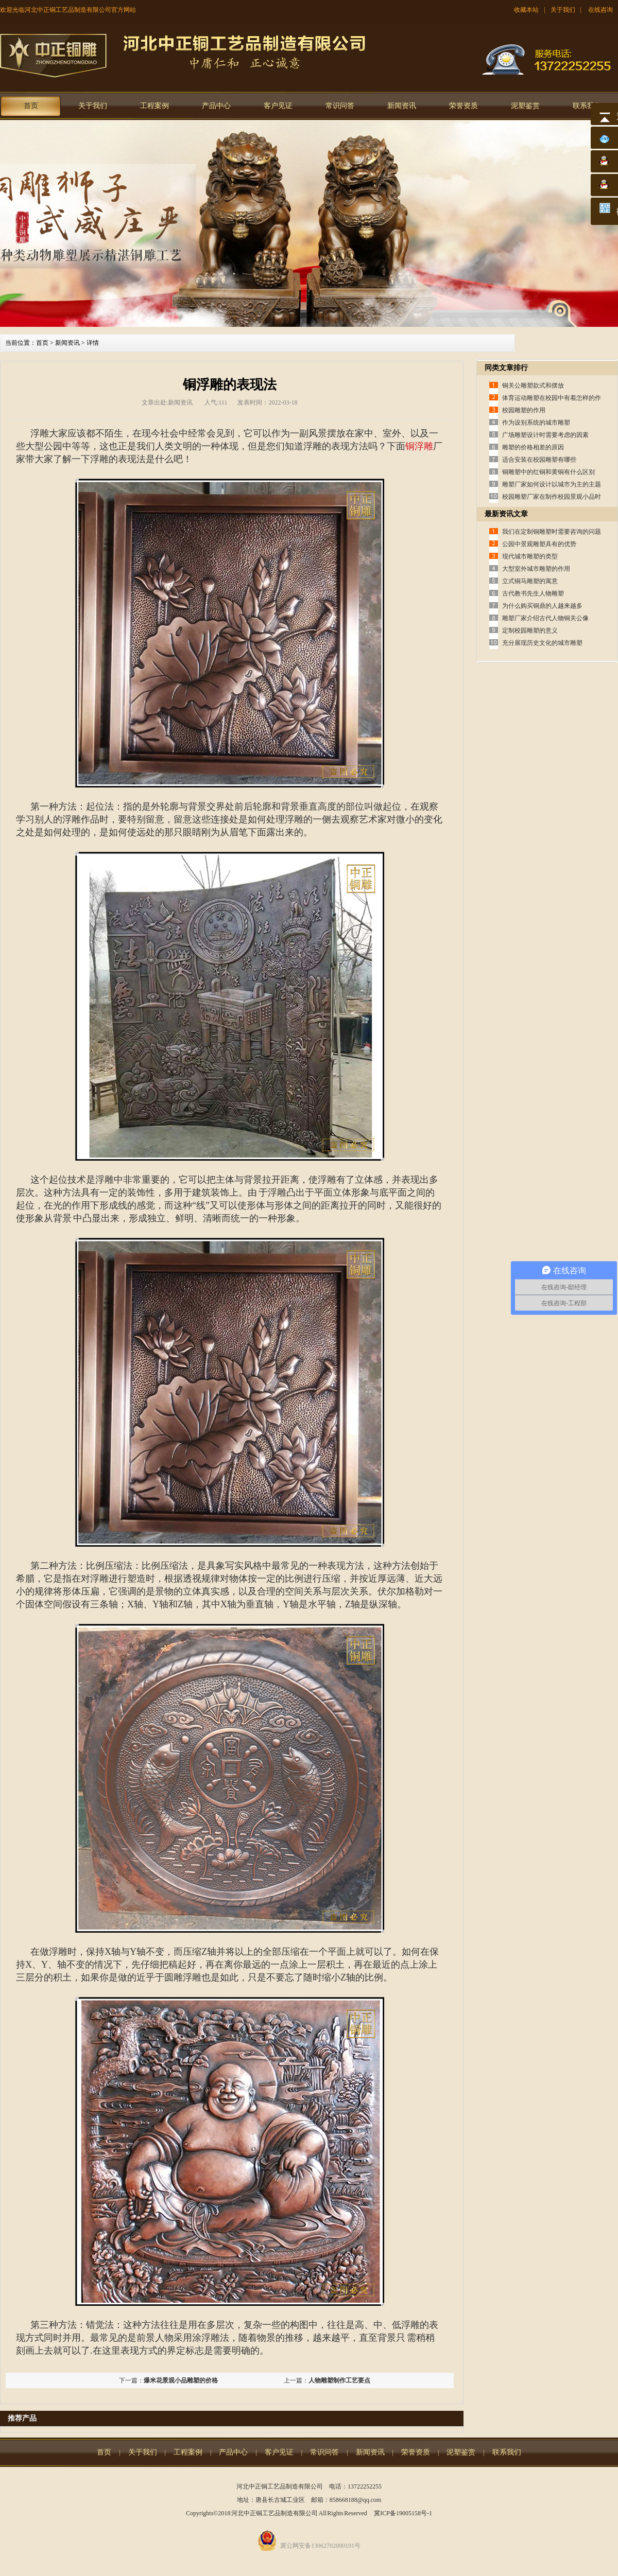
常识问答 (339, 106)
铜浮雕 (419, 446)
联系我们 (587, 106)
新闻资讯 (401, 106)
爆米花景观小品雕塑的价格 (181, 2380)
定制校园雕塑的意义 (530, 630)
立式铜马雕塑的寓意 (530, 581)
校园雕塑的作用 (523, 410)
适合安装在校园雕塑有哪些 (539, 459)
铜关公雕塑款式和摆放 (533, 385)
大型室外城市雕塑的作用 (536, 568)
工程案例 (154, 106)
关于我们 (563, 9)
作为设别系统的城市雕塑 (536, 422)
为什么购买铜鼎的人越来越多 (542, 605)
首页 (31, 106)
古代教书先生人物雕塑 (533, 593)
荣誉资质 (463, 106)
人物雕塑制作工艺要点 (339, 2380)
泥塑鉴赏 (525, 106)
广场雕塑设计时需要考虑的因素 (545, 435)
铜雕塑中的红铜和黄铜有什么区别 (548, 472)
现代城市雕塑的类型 (530, 556)
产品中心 (216, 106)
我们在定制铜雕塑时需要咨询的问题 (551, 531)
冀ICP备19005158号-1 (403, 2513)
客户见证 (278, 106)
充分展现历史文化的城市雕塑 (542, 642)
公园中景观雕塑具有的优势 (539, 544)
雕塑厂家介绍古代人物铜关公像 (545, 618)
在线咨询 (600, 9)
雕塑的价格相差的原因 (533, 447)
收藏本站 (526, 9)
